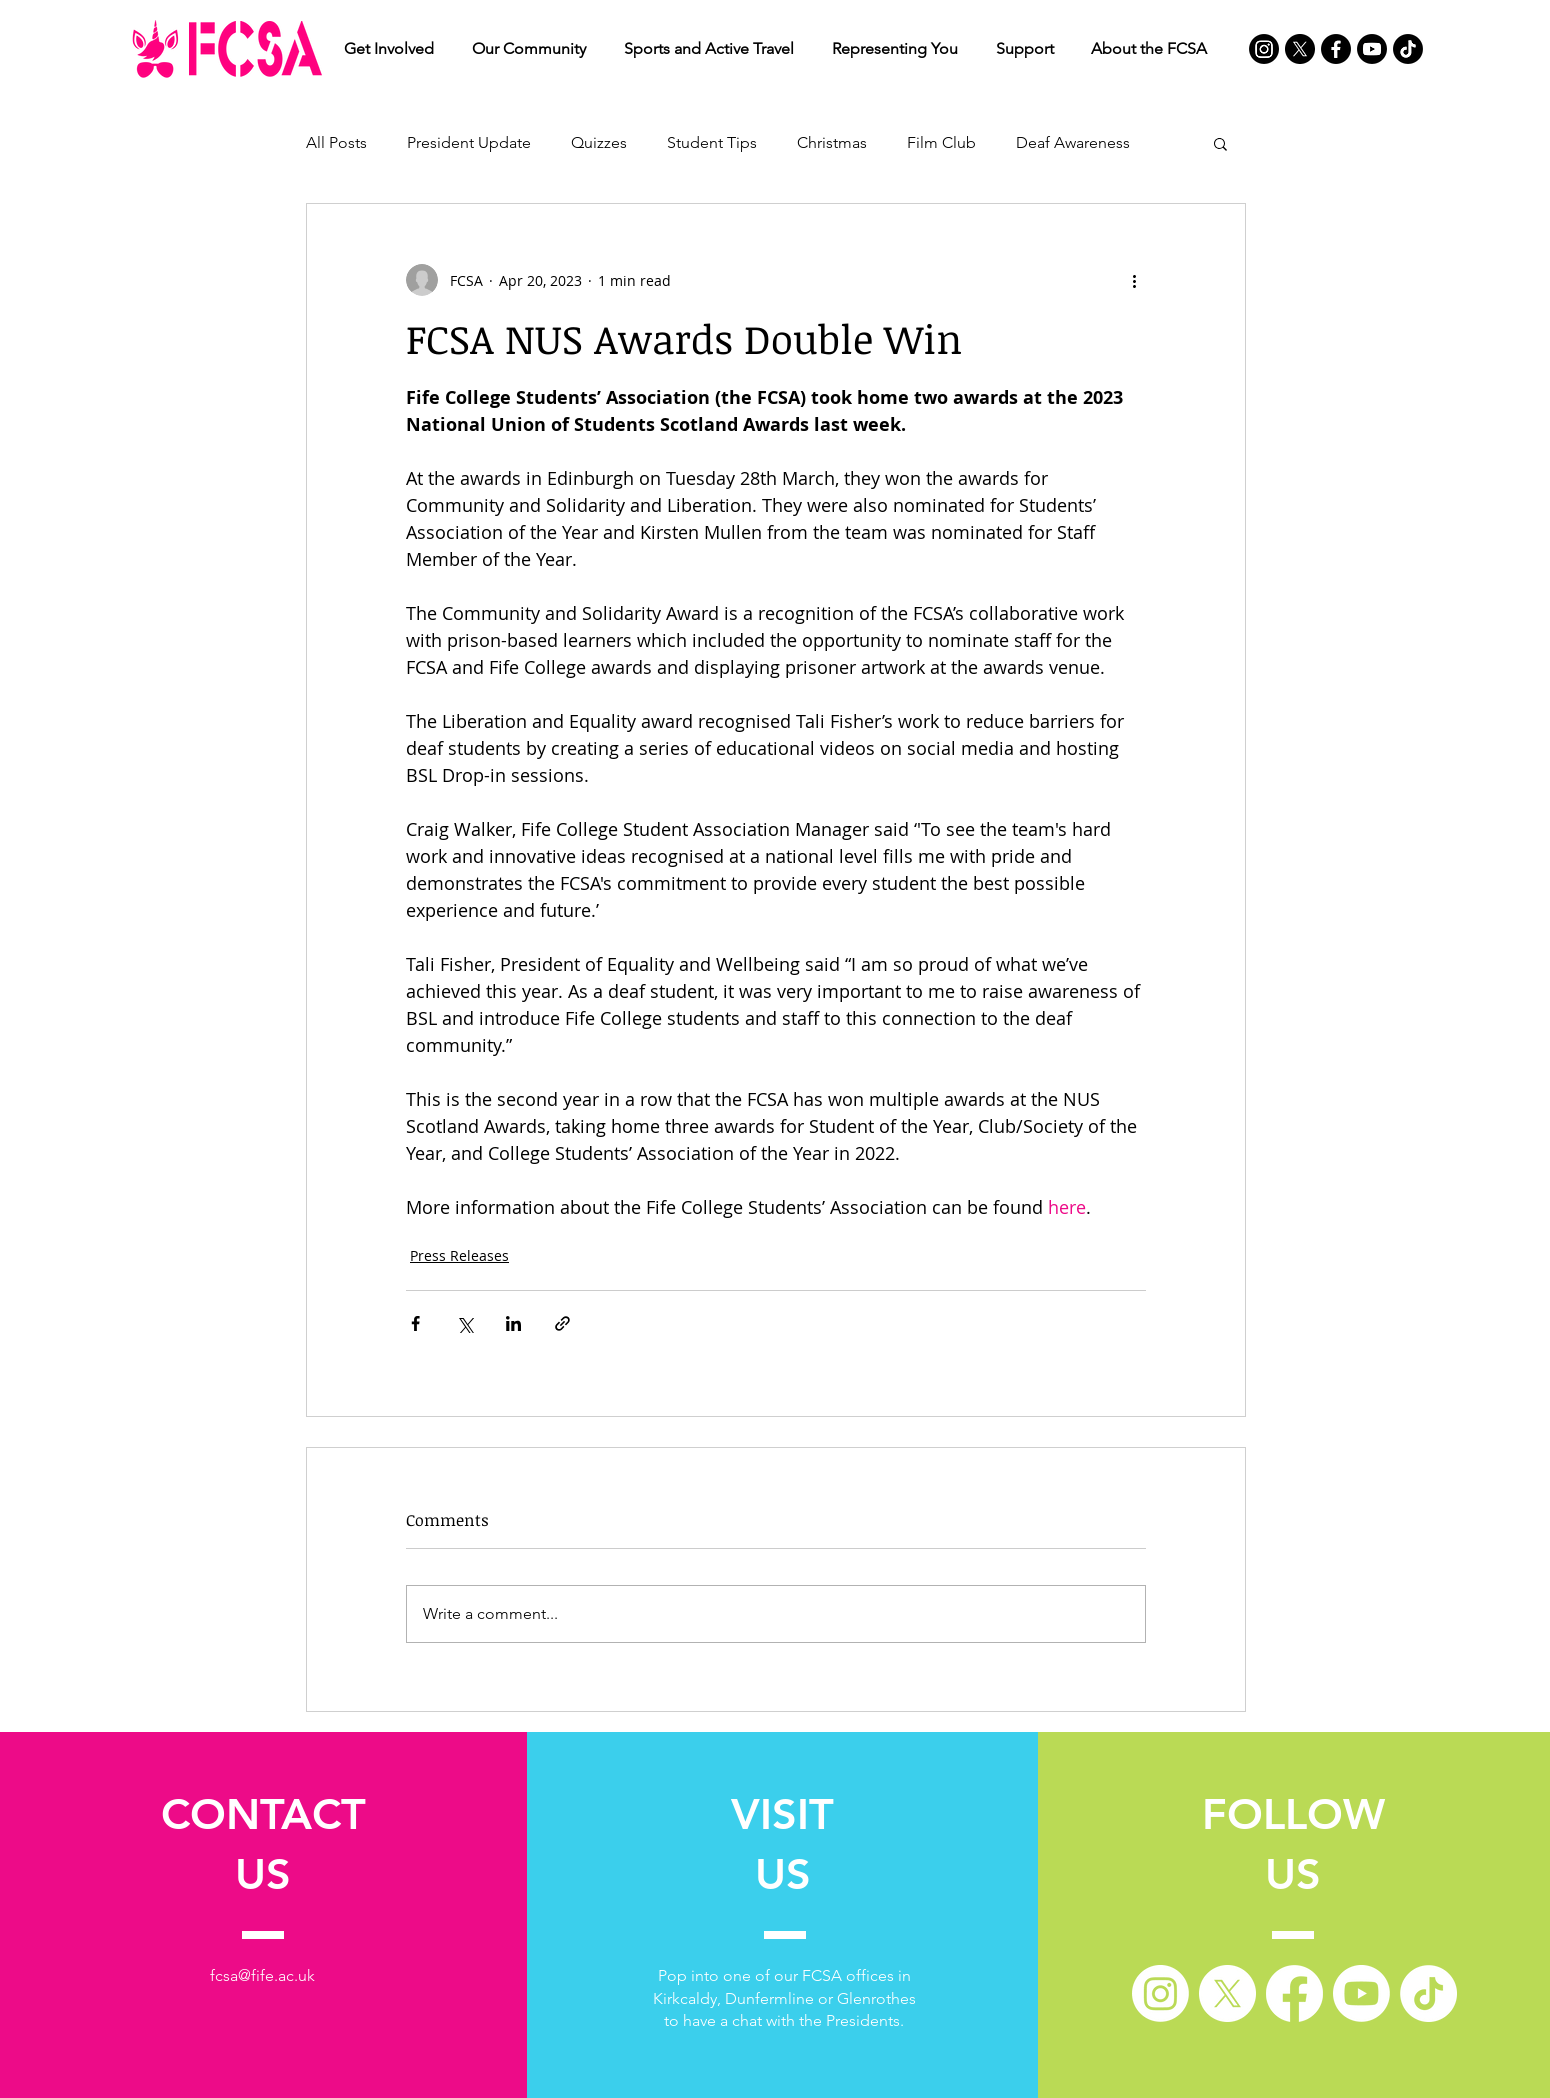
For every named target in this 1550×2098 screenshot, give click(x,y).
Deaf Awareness (1073, 142)
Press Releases (459, 1255)
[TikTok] (1408, 49)
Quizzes (599, 142)
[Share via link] (562, 1323)
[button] (389, 49)
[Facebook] (1336, 49)
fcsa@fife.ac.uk (262, 1975)
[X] (1300, 49)
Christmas (832, 142)
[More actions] (1134, 280)
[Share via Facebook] (415, 1323)
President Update (469, 142)
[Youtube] (1372, 49)
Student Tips (712, 142)
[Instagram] (1264, 49)
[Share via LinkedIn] (513, 1323)
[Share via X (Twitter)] (464, 1323)
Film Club (941, 142)
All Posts (336, 142)
